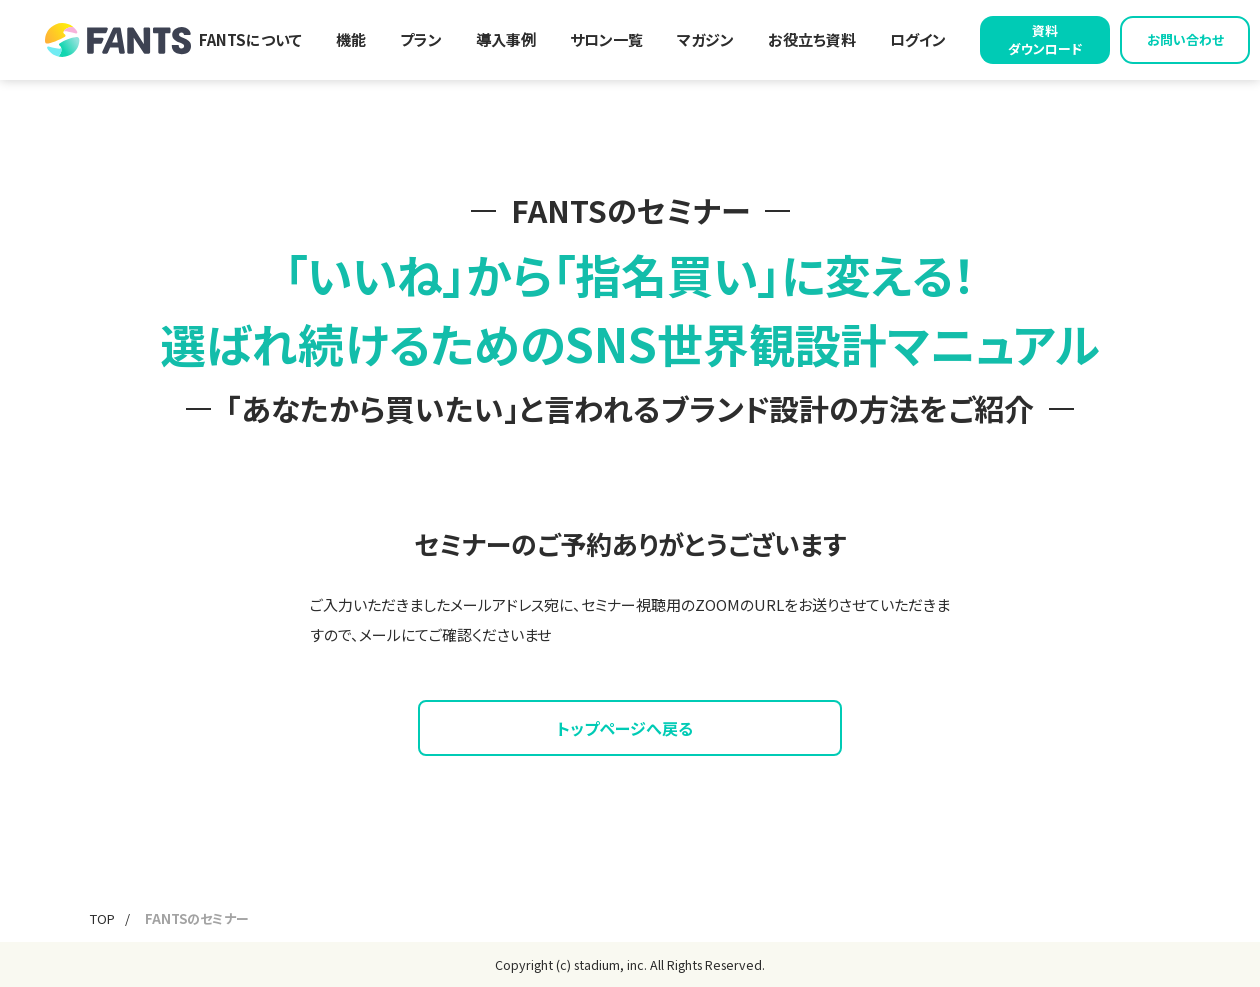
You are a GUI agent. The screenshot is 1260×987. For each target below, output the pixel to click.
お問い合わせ (1185, 39)
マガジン (705, 39)
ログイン (918, 39)
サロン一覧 (606, 39)
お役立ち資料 (812, 39)
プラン (421, 39)
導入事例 (506, 39)
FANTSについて (250, 39)
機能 (351, 39)
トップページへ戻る (672, 728)
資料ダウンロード (1045, 39)
